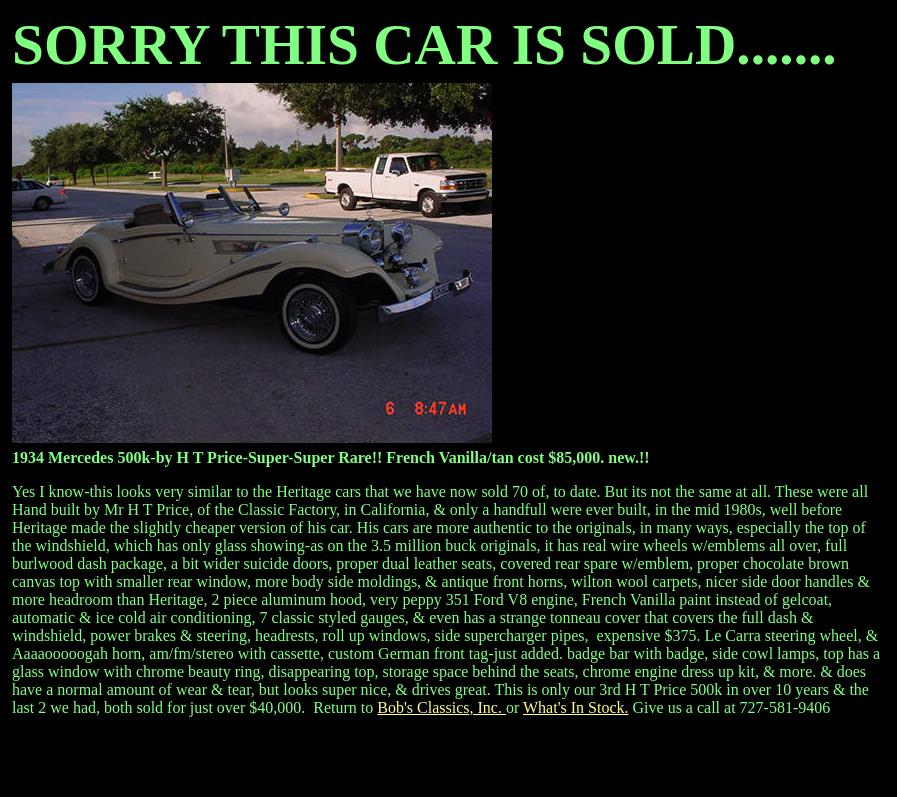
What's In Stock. (576, 707)
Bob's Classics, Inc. (441, 707)
